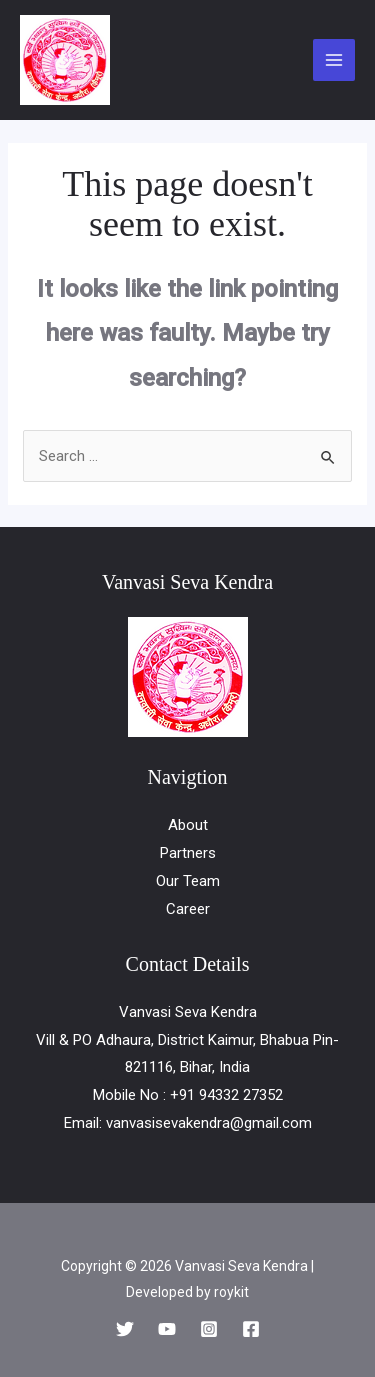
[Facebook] (251, 1329)
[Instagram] (209, 1329)
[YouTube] (167, 1329)
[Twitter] (125, 1329)
